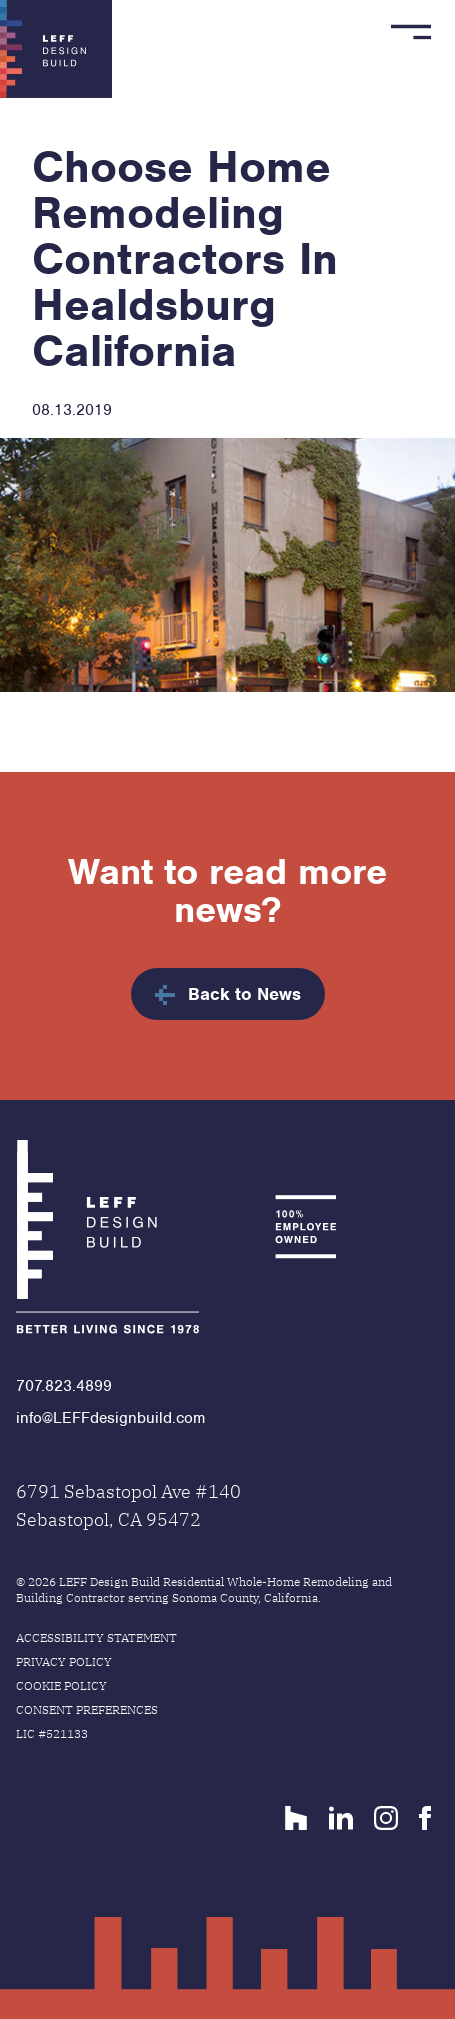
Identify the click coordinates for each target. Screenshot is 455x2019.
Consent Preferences (87, 1709)
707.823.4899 (64, 1386)
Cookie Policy (61, 1685)
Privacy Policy (64, 1661)
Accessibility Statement (96, 1637)
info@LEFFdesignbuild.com (110, 1418)
